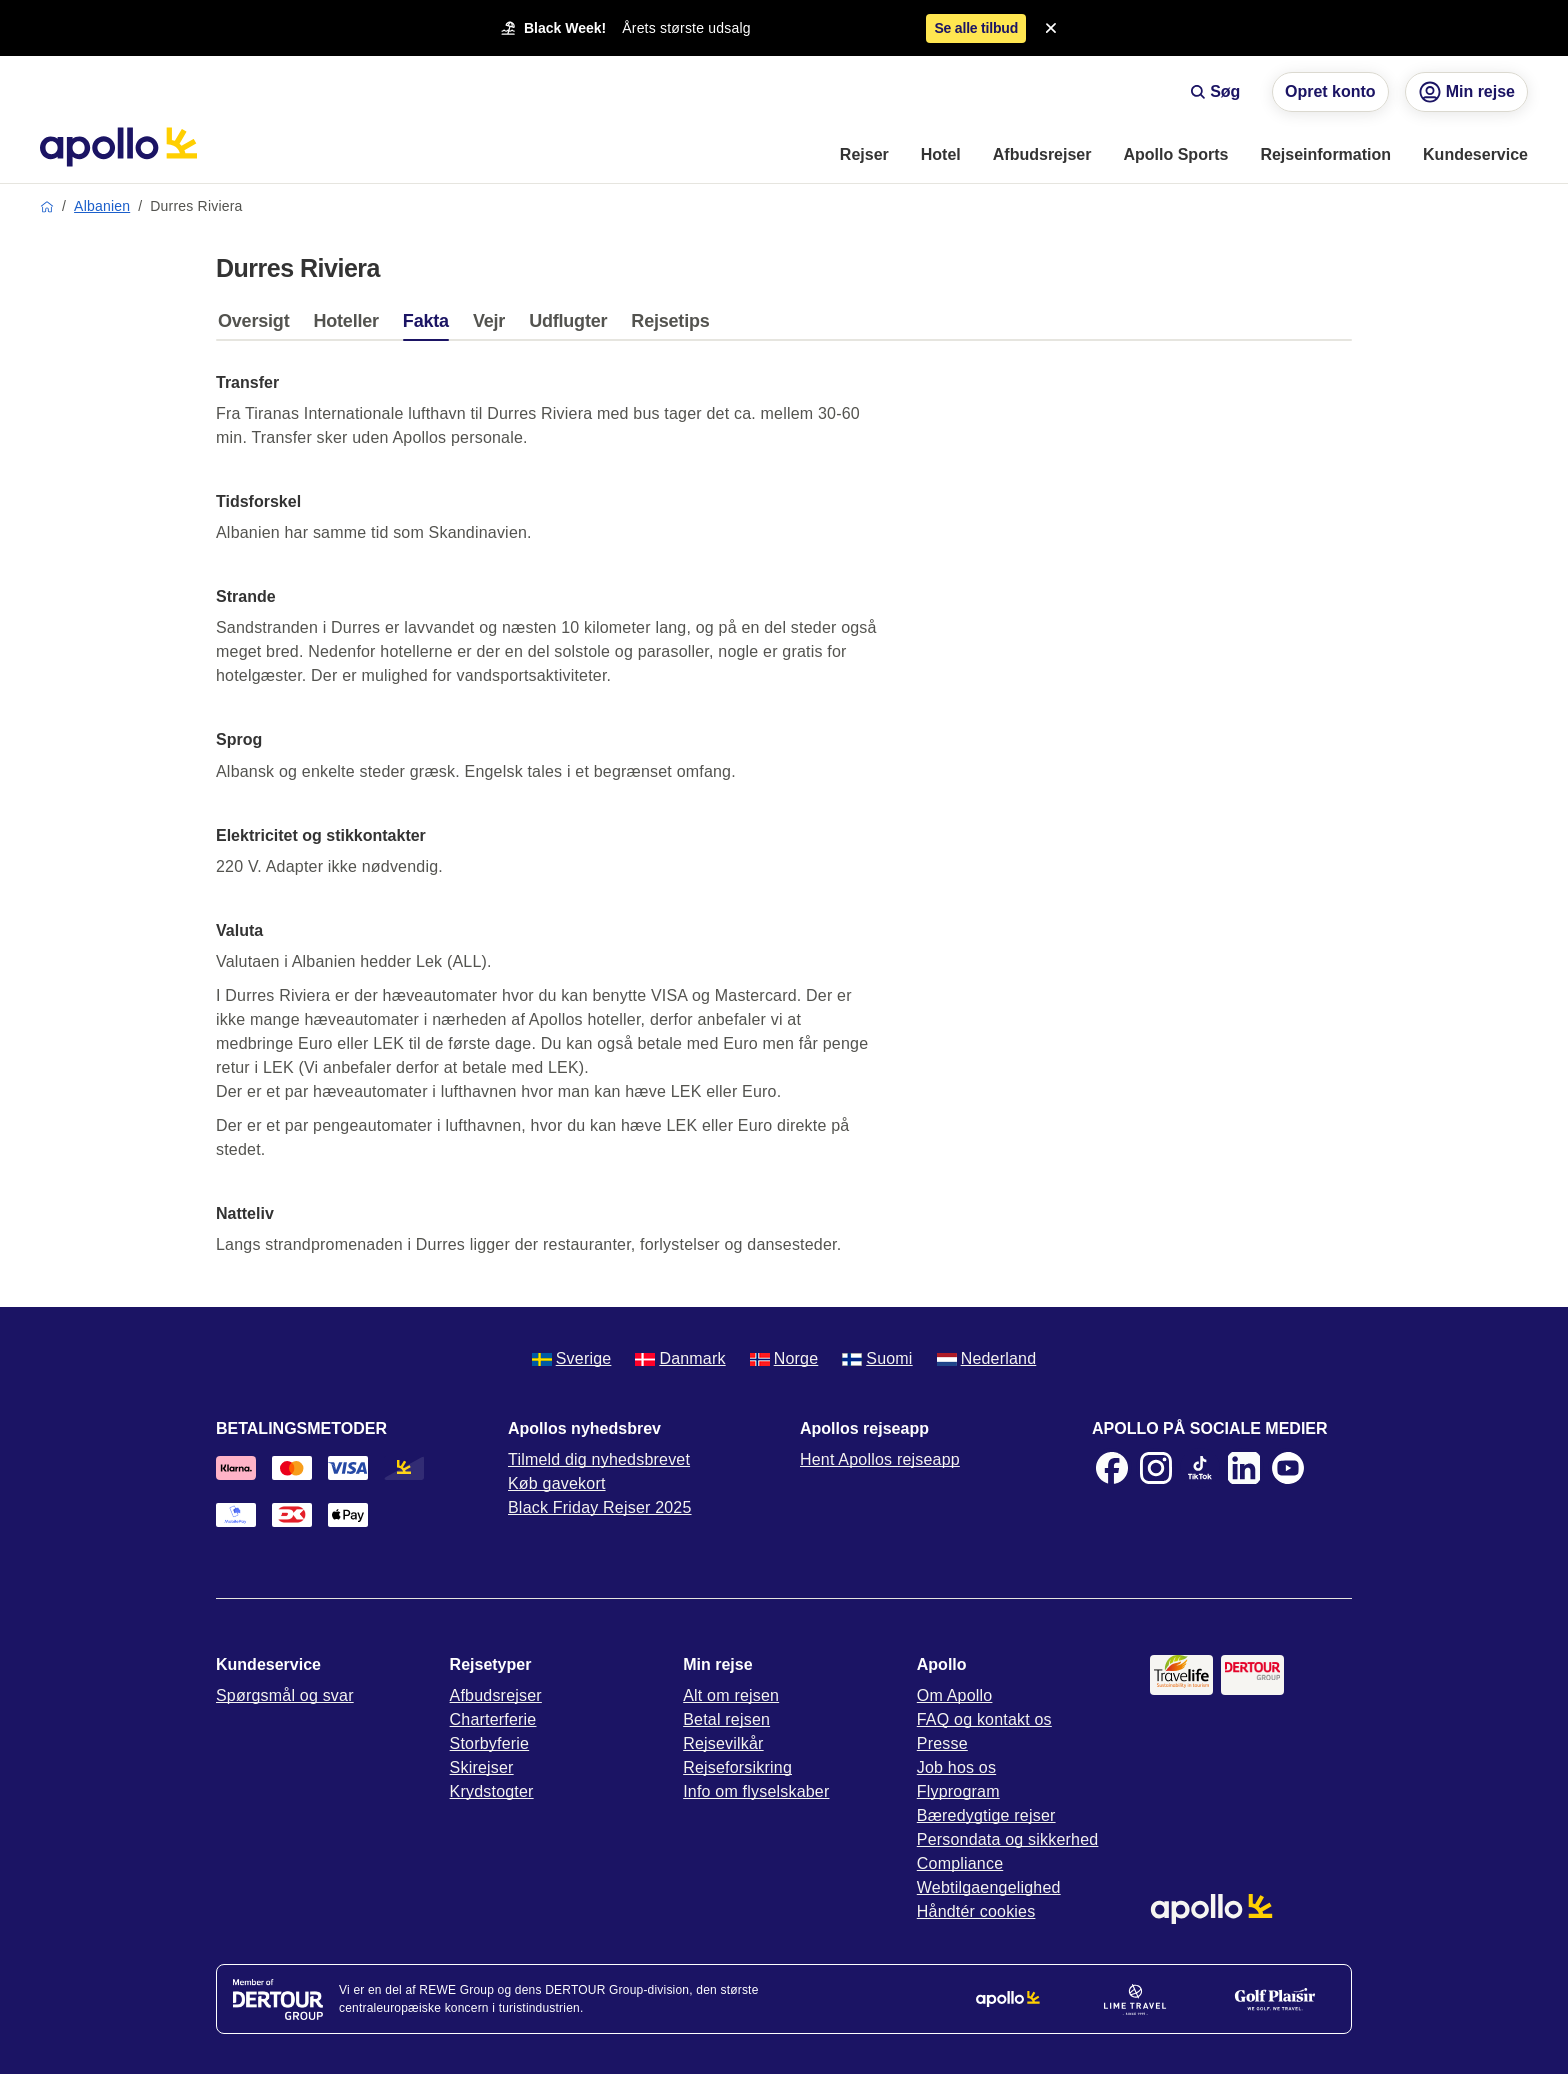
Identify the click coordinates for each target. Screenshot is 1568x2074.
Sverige (572, 1358)
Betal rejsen (726, 1719)
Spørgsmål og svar (285, 1695)
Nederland (987, 1358)
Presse (942, 1743)
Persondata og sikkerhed (1008, 1839)
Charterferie (493, 1719)
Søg (1215, 91)
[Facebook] (1112, 1468)
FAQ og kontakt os (984, 1719)
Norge (784, 1358)
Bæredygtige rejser (986, 1815)
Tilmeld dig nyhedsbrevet (599, 1459)
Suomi (877, 1358)
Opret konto (1330, 91)
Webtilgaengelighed (989, 1887)
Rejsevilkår (723, 1743)
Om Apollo (955, 1695)
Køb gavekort (557, 1483)
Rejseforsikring (737, 1767)
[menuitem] (864, 156)
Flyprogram (958, 1791)
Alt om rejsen (731, 1695)
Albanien (102, 206)
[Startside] (118, 147)
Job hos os (956, 1767)
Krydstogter (492, 1791)
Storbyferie (490, 1743)
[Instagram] (1156, 1468)
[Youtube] (1288, 1468)
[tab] (258, 326)
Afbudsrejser (496, 1695)
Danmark (680, 1358)
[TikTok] (1200, 1468)
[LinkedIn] (1244, 1468)
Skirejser (482, 1767)
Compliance (960, 1863)
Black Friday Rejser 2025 (600, 1507)
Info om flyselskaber (756, 1791)
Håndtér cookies (976, 1911)
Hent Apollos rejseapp (880, 1459)
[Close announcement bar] (1051, 28)
